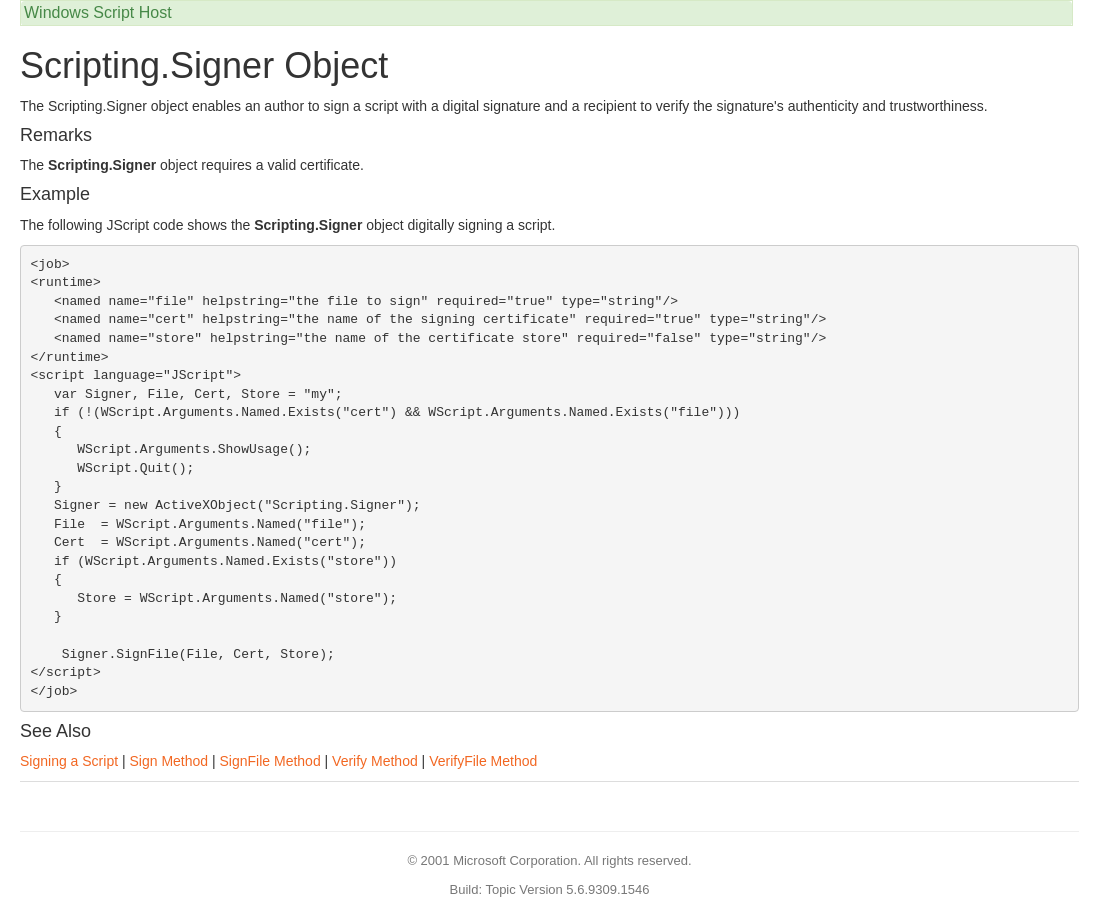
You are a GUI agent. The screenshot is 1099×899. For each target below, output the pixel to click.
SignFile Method (270, 761)
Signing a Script (69, 761)
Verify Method (375, 761)
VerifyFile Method (483, 761)
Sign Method (168, 761)
